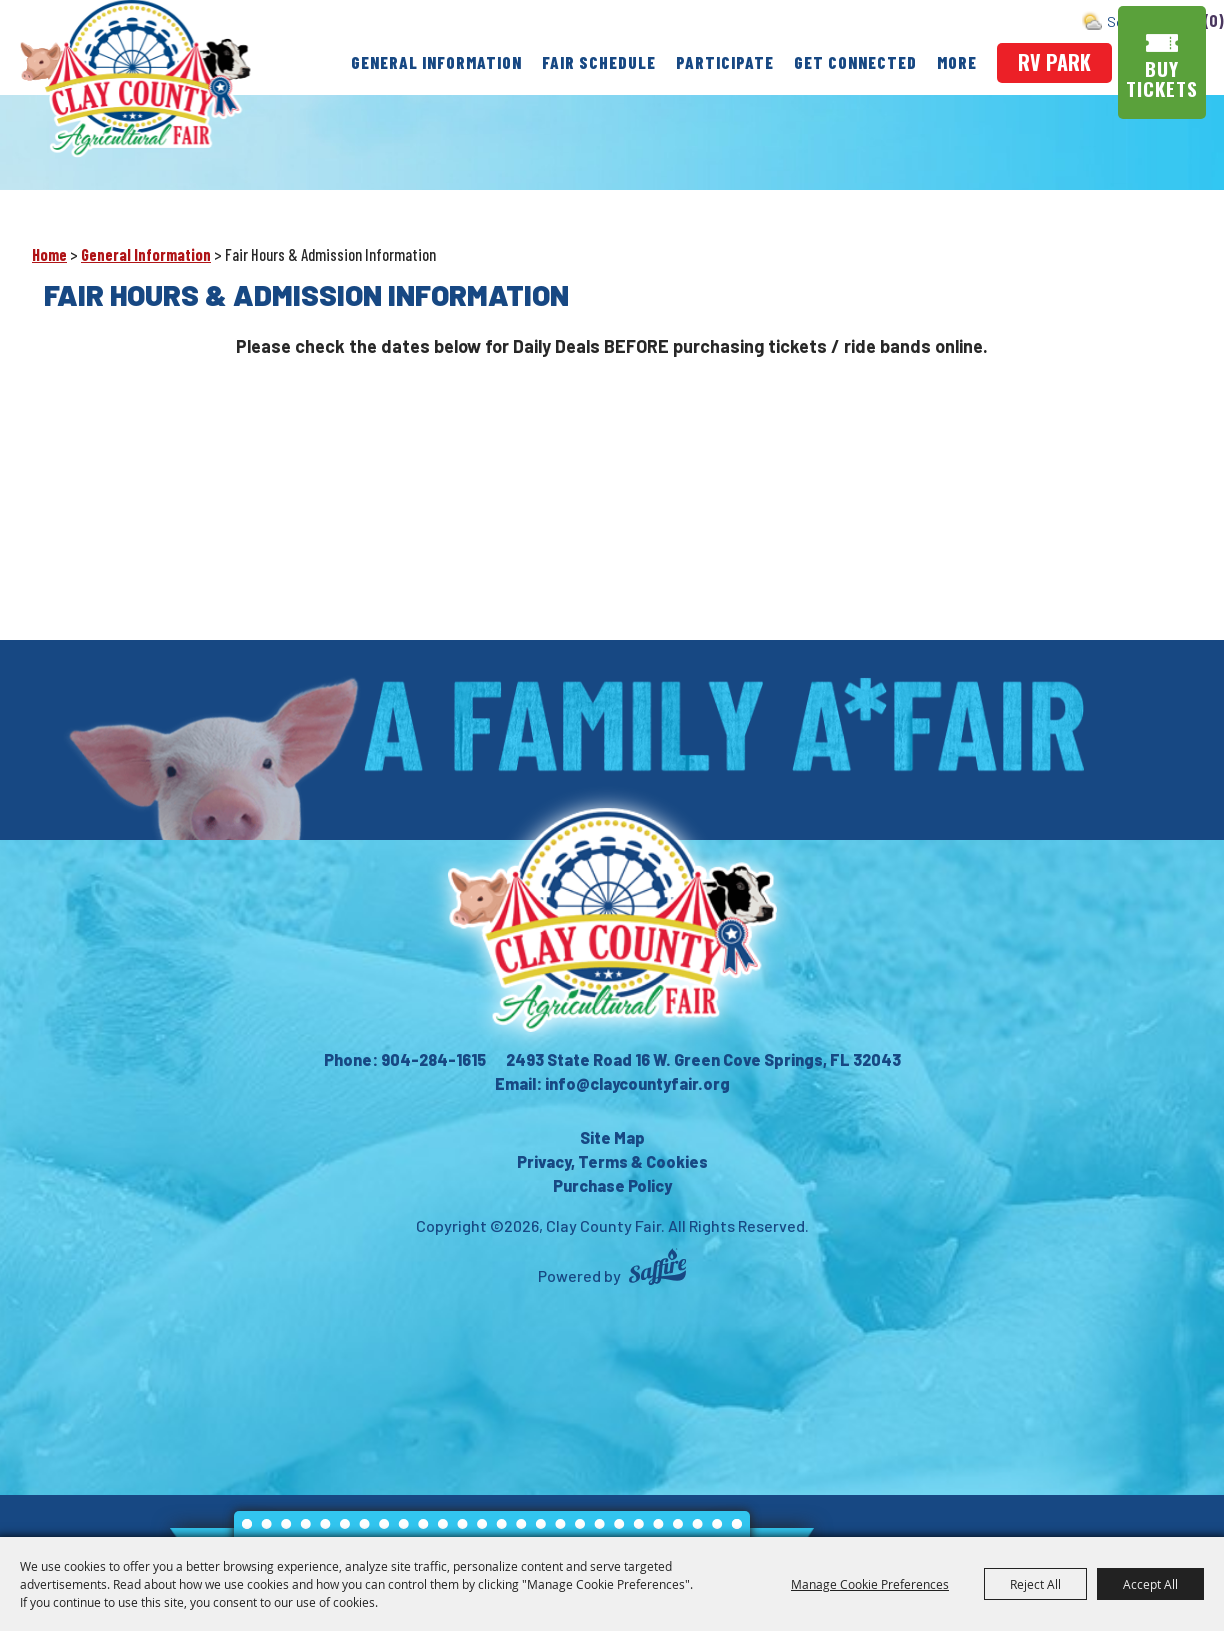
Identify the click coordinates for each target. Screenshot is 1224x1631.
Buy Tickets (1163, 79)
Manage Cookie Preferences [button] (870, 1584)
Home (49, 254)
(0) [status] (1214, 20)
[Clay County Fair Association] (612, 920)
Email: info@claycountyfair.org (612, 1083)
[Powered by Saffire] (657, 1269)
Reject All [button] (1035, 1584)
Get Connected (855, 62)
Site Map (612, 1137)
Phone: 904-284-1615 (405, 1059)
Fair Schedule (599, 62)
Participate (725, 62)
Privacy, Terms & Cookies (612, 1161)
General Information (436, 62)
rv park (1054, 62)
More (957, 62)
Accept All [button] (1150, 1584)
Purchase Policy (612, 1185)
